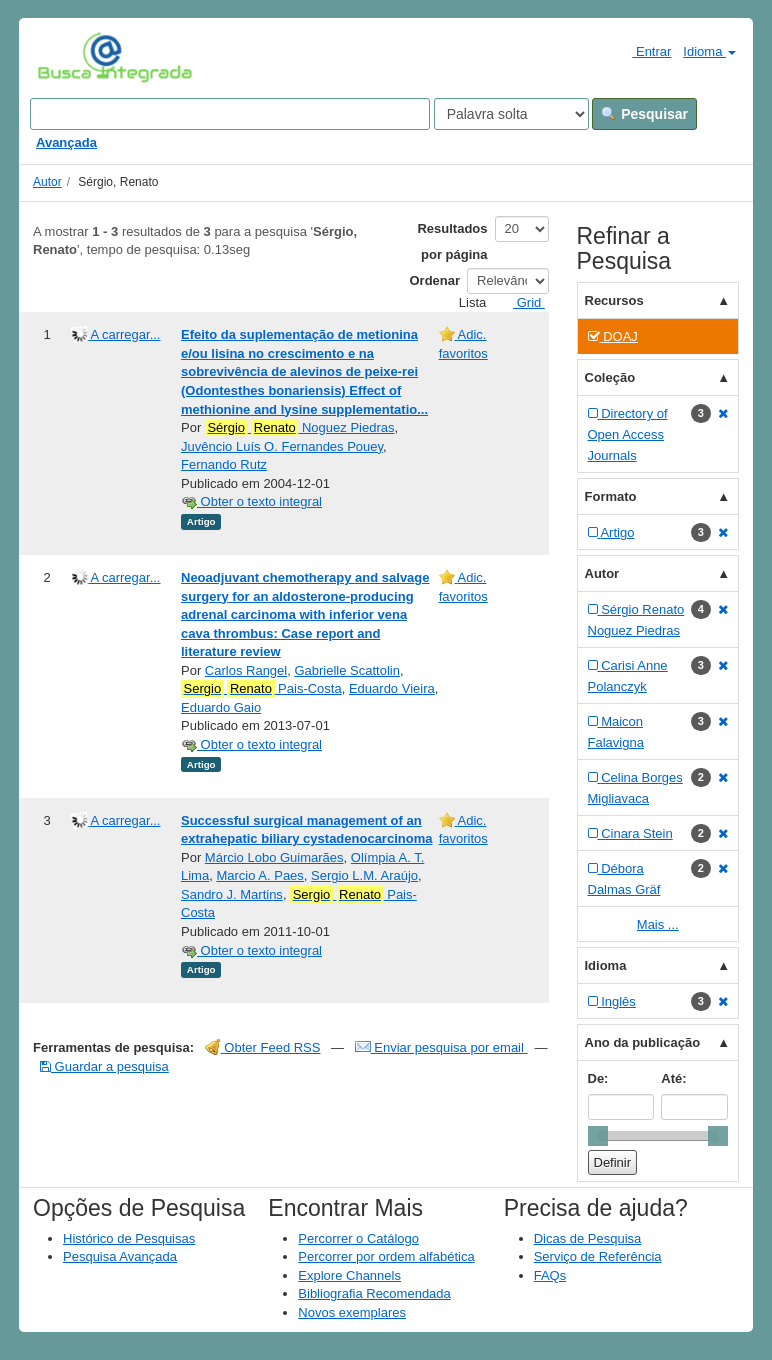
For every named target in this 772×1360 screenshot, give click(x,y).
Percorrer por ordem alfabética (386, 1256)
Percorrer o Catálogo (358, 1238)
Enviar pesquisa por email (441, 1047)
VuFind (68, 57)
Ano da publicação (643, 1042)
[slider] (598, 1136)
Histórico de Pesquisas (129, 1238)
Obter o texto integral (251, 501)
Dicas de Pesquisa (588, 1238)
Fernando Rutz (224, 464)
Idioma (709, 51)
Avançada (66, 142)
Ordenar (435, 280)
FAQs (550, 1275)
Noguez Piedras (300, 428)
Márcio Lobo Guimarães (274, 857)
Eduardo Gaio (221, 707)
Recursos (614, 300)
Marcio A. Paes (259, 875)
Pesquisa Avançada (120, 1256)
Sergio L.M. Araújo (364, 875)
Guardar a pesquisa (104, 1066)
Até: (673, 1078)
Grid (521, 302)
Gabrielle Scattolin (347, 670)
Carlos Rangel (246, 670)
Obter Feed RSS (263, 1047)
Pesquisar (644, 114)
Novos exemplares (352, 1312)
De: (598, 1078)
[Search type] (511, 114)
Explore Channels (349, 1275)
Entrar (643, 51)
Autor (47, 182)
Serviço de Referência (598, 1256)
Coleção (610, 377)
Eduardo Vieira (392, 688)
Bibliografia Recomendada (374, 1293)
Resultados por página (452, 241)
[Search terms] (230, 114)
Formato (611, 496)
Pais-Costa (261, 689)
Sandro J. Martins (232, 894)
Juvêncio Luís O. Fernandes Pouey (282, 446)
